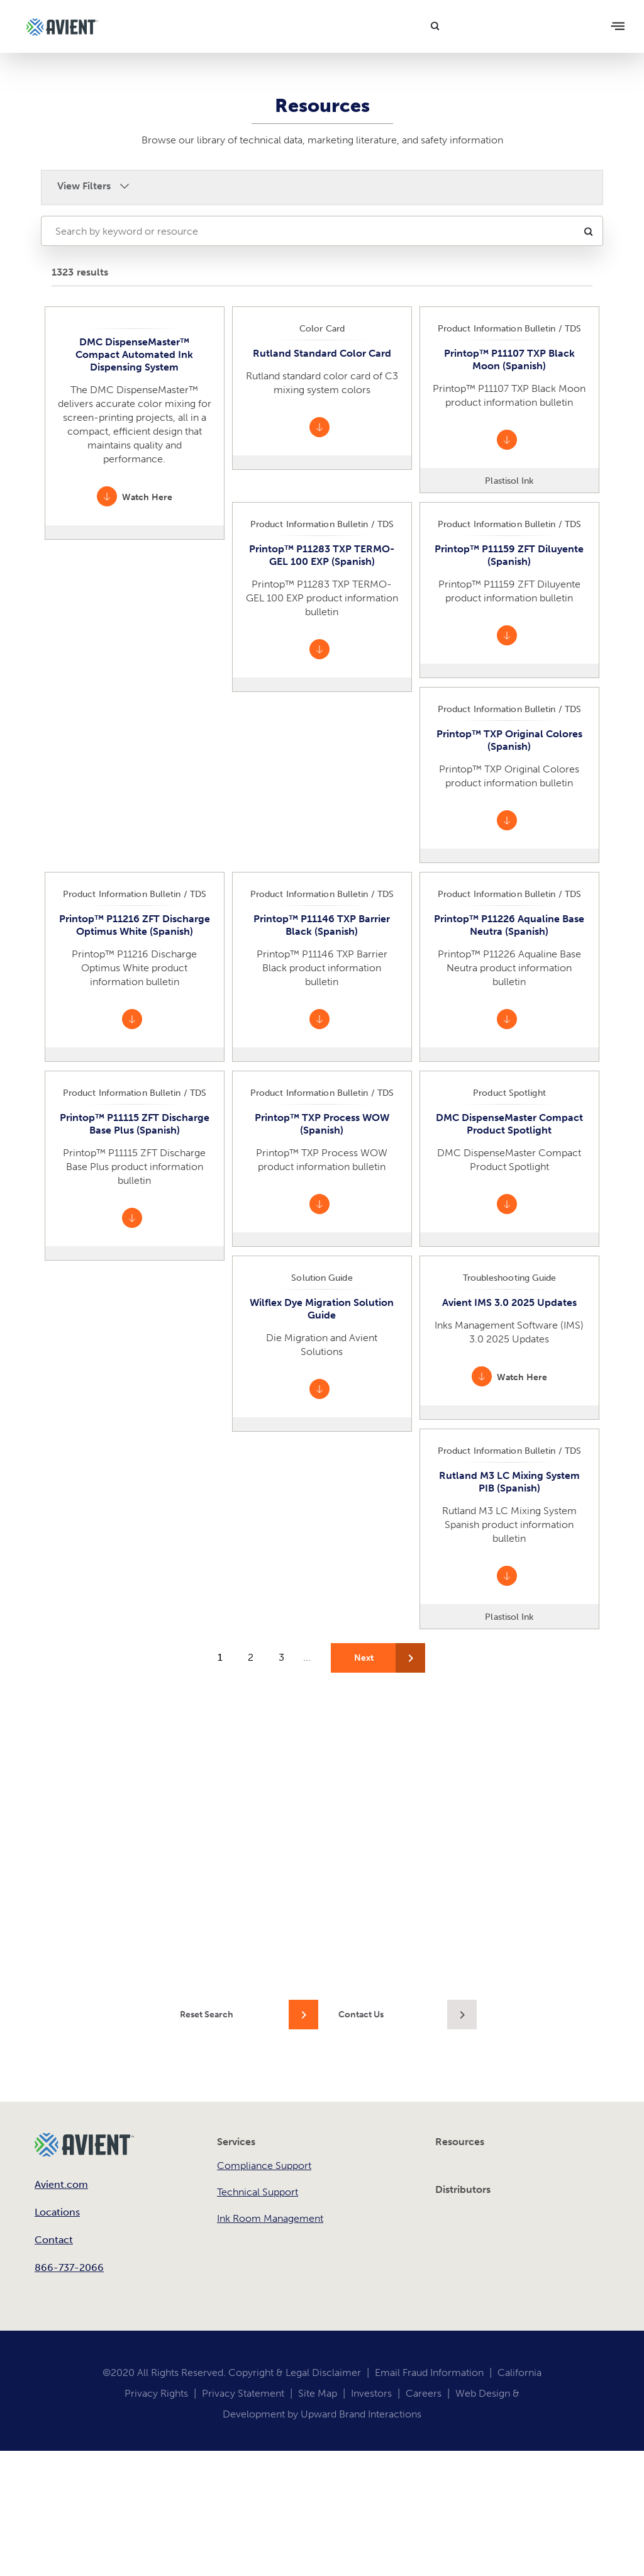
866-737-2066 (69, 2267)
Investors (371, 2393)
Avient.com (61, 2184)
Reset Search (206, 2014)
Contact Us (361, 2014)
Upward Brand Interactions (361, 2414)
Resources (459, 2142)
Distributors (463, 2189)
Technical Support (257, 2192)
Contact (54, 2240)
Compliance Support (264, 2166)
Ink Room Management (270, 2218)
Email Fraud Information (429, 2372)
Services (236, 2142)
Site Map (317, 2393)
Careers (423, 2393)
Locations (57, 2212)
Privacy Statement (243, 2393)
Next (364, 1658)
